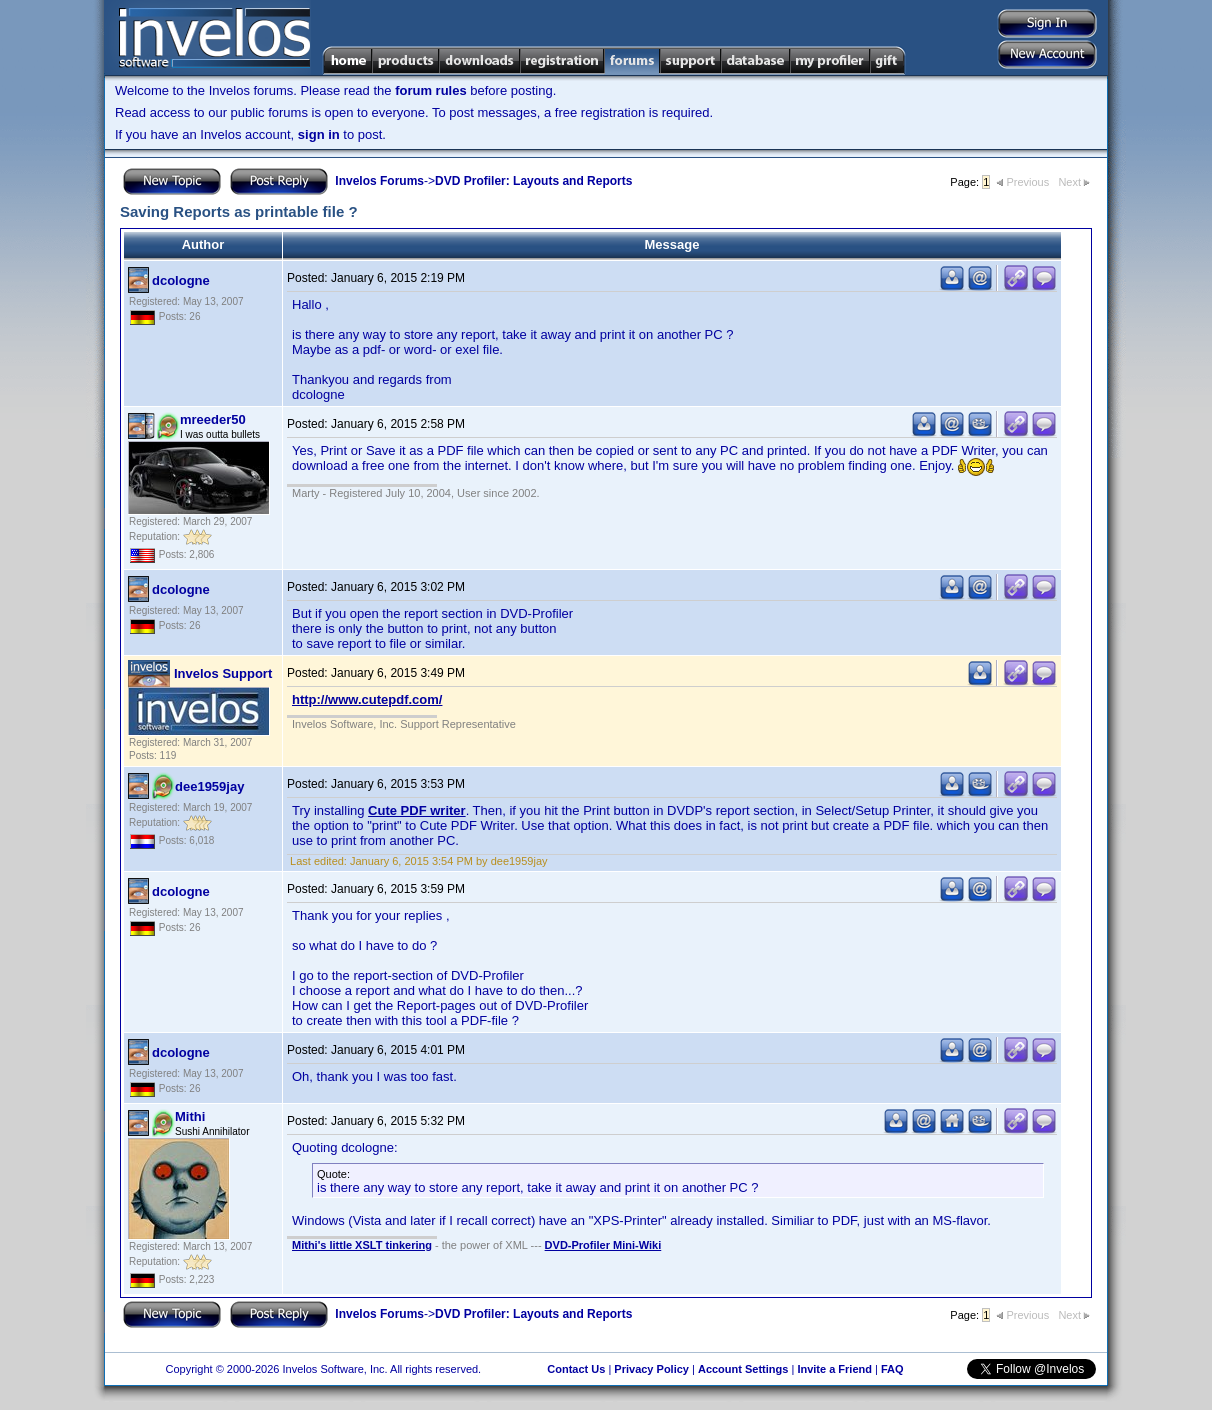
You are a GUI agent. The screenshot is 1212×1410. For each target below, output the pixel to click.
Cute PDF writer (417, 810)
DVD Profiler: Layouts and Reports (533, 181)
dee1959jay (209, 786)
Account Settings (743, 1369)
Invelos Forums (379, 181)
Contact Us (576, 1369)
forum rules (431, 90)
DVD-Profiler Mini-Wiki (603, 1245)
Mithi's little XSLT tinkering (362, 1245)
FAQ (892, 1369)
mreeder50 (213, 419)
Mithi (190, 1116)
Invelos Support (223, 673)
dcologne (181, 280)
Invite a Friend (834, 1369)
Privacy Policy (651, 1369)
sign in (319, 134)
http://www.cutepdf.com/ (367, 699)
